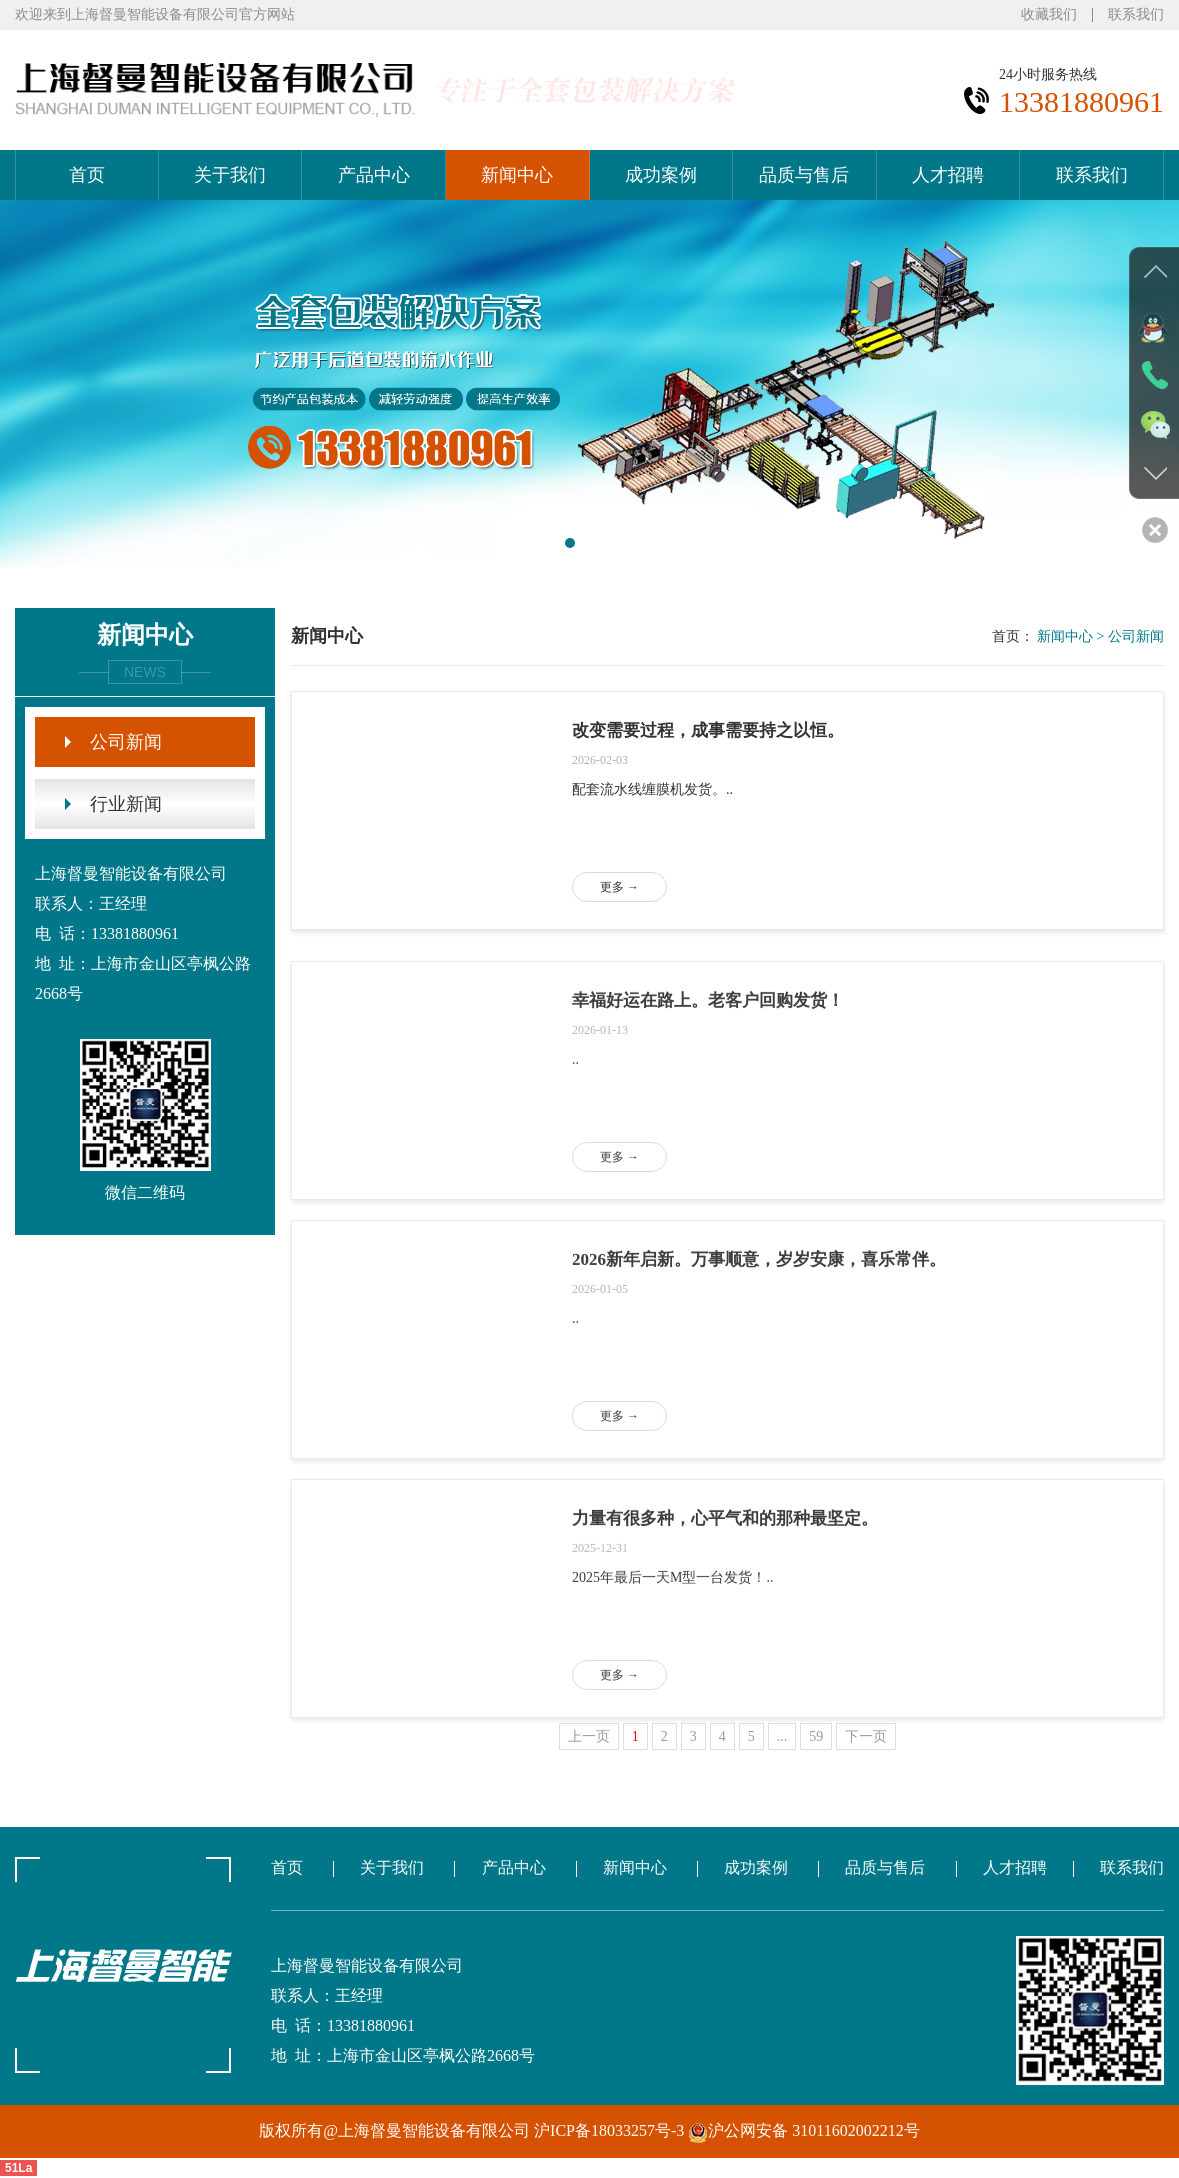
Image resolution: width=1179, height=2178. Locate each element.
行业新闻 (126, 804)
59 (816, 1736)
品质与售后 (804, 175)
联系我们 (1136, 15)
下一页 (866, 1736)
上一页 (589, 1736)
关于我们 (230, 175)
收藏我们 (1049, 15)
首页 (87, 175)
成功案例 (661, 175)
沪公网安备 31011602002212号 (803, 2130)
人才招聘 (948, 175)
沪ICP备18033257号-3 (611, 2130)
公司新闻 (126, 742)
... (782, 1736)
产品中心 (374, 175)
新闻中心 (517, 175)
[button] (570, 543)
